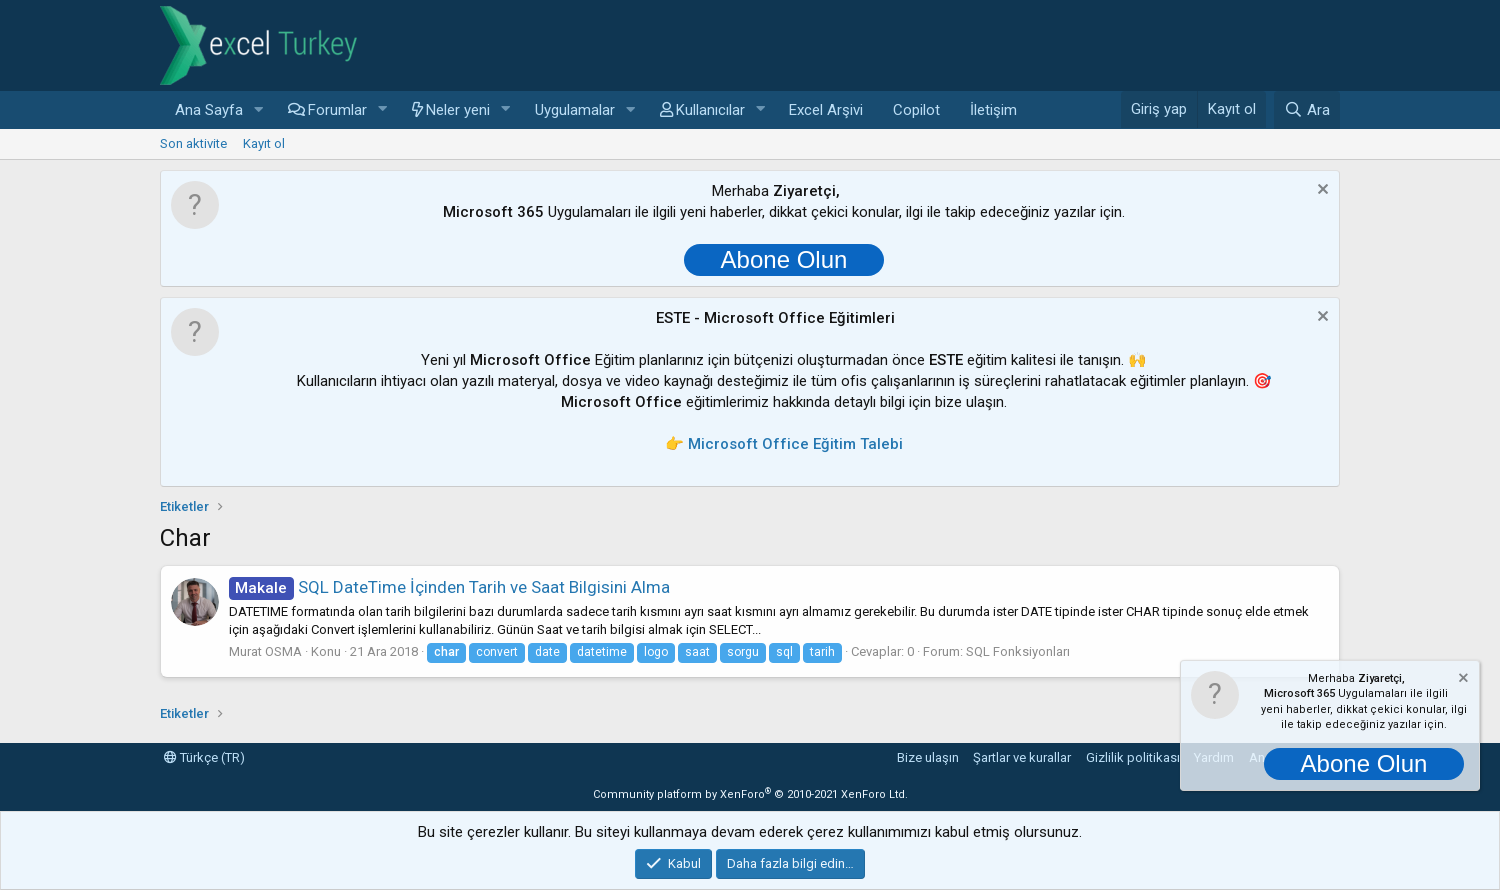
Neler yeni (458, 110)
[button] (259, 110)
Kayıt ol (264, 143)
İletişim (993, 110)
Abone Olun (784, 259)
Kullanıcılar (710, 110)
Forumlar (337, 110)
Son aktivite (193, 143)
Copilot (916, 110)
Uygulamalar (575, 110)
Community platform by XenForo (750, 794)
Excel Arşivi (826, 110)
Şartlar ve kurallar (1022, 757)
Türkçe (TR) (204, 757)
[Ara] (1307, 110)
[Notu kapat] (1320, 191)
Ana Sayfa (209, 110)
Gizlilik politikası (1133, 757)
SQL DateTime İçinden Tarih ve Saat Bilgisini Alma (449, 587)
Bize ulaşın (928, 757)
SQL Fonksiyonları (1018, 651)
